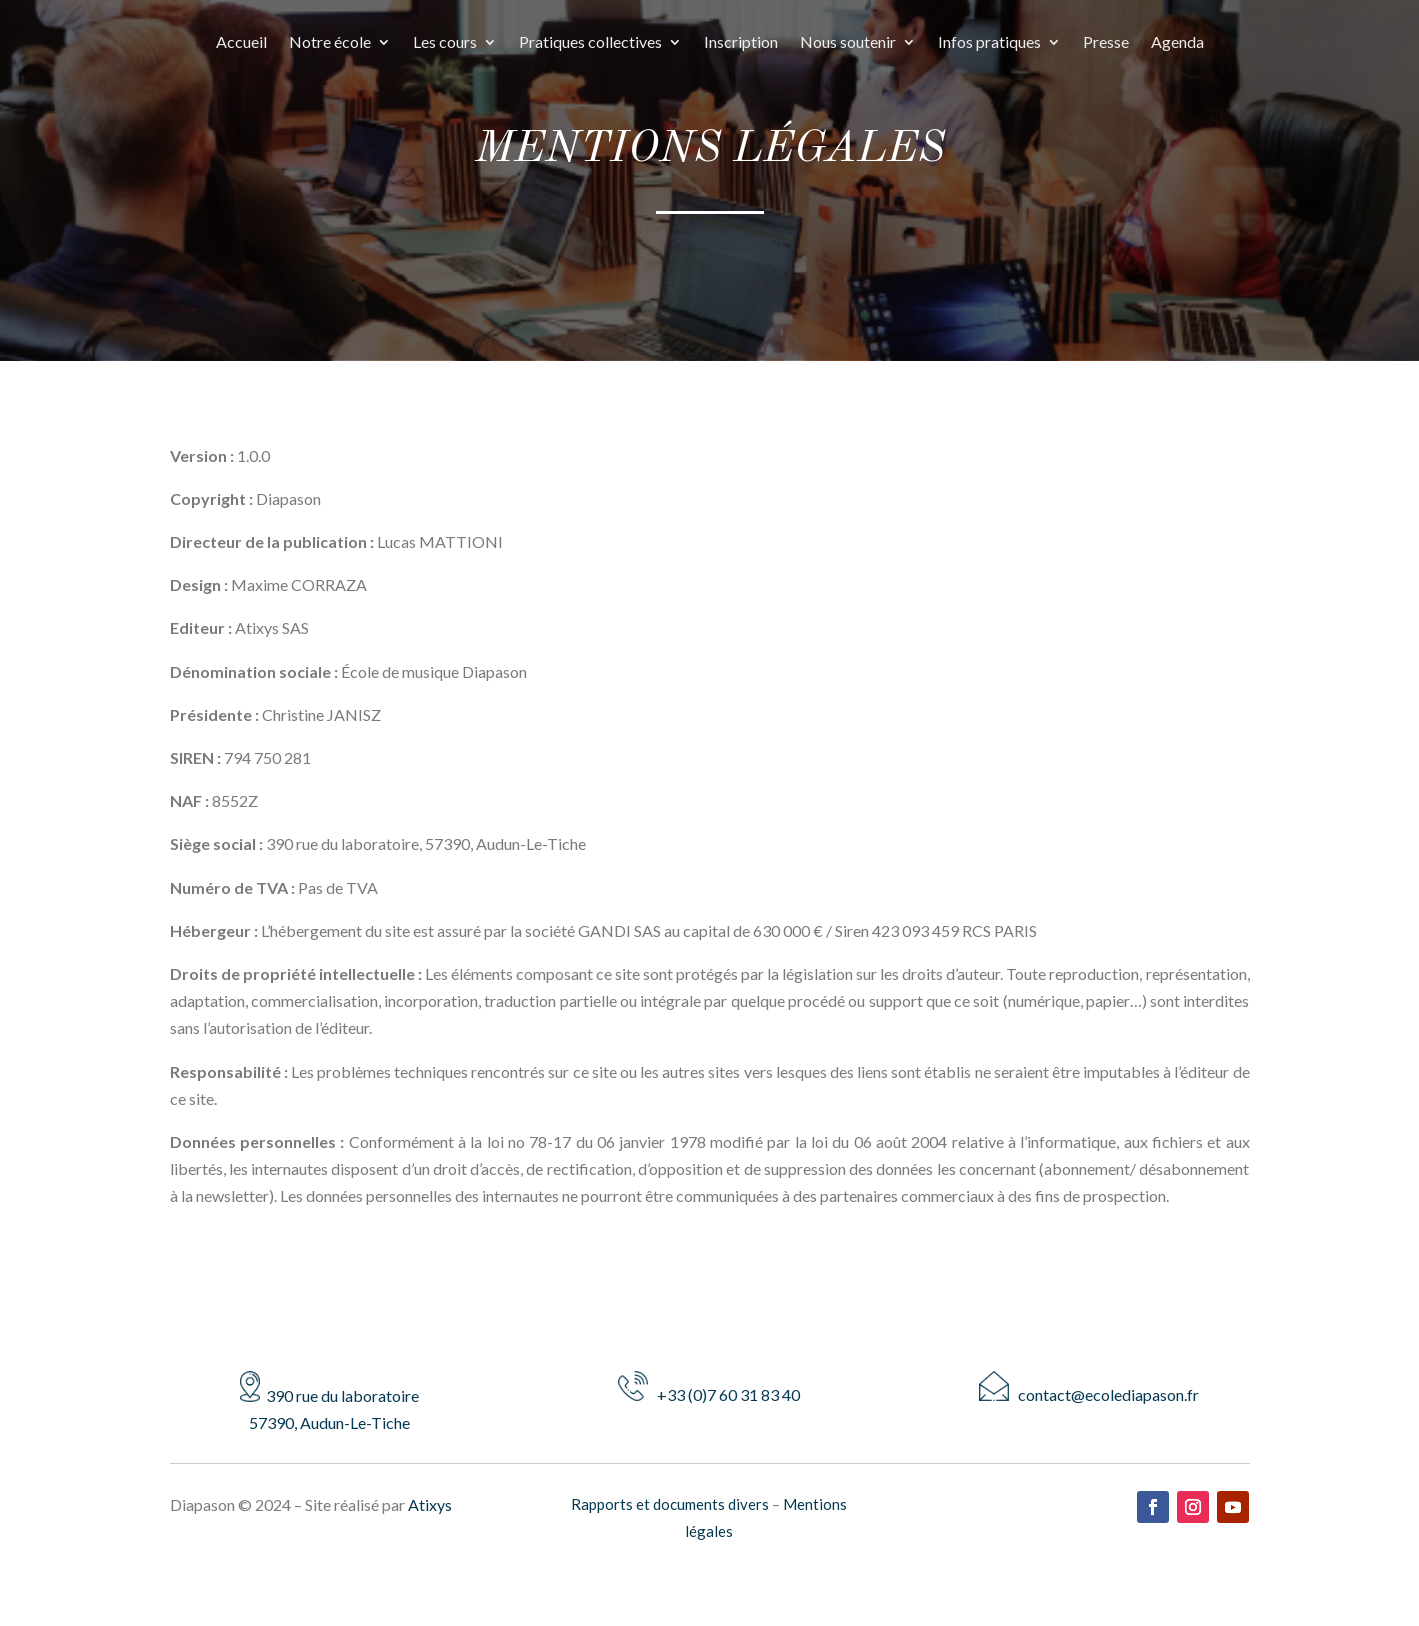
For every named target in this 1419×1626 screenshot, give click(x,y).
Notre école (330, 43)
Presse (1106, 43)
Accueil (241, 43)
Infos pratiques (989, 43)
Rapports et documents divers (670, 1504)
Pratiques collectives (590, 43)
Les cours (445, 43)
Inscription (741, 43)
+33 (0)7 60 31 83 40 (709, 1394)
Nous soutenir (848, 43)
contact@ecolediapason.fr (1089, 1394)
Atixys (430, 1504)
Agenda (1177, 43)
